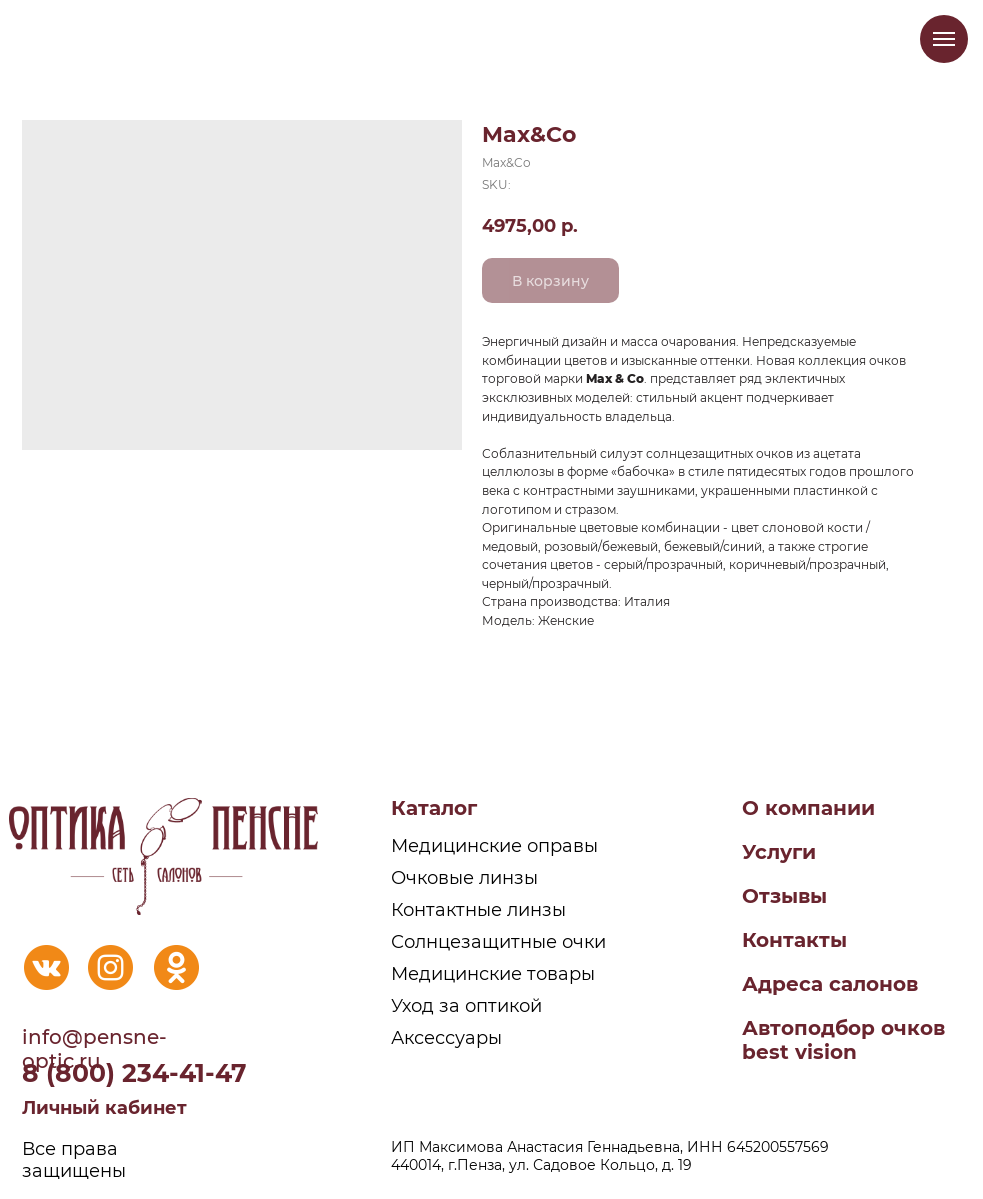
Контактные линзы (478, 910)
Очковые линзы (464, 878)
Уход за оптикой (466, 1006)
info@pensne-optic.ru (94, 1049)
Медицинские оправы (494, 846)
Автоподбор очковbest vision (843, 1040)
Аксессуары (446, 1038)
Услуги (779, 852)
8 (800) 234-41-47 (134, 1073)
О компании (808, 808)
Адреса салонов (830, 984)
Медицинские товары (493, 974)
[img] (46, 967)
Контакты (794, 940)
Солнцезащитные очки (498, 942)
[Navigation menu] (944, 39)
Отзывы (784, 896)
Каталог (434, 808)
